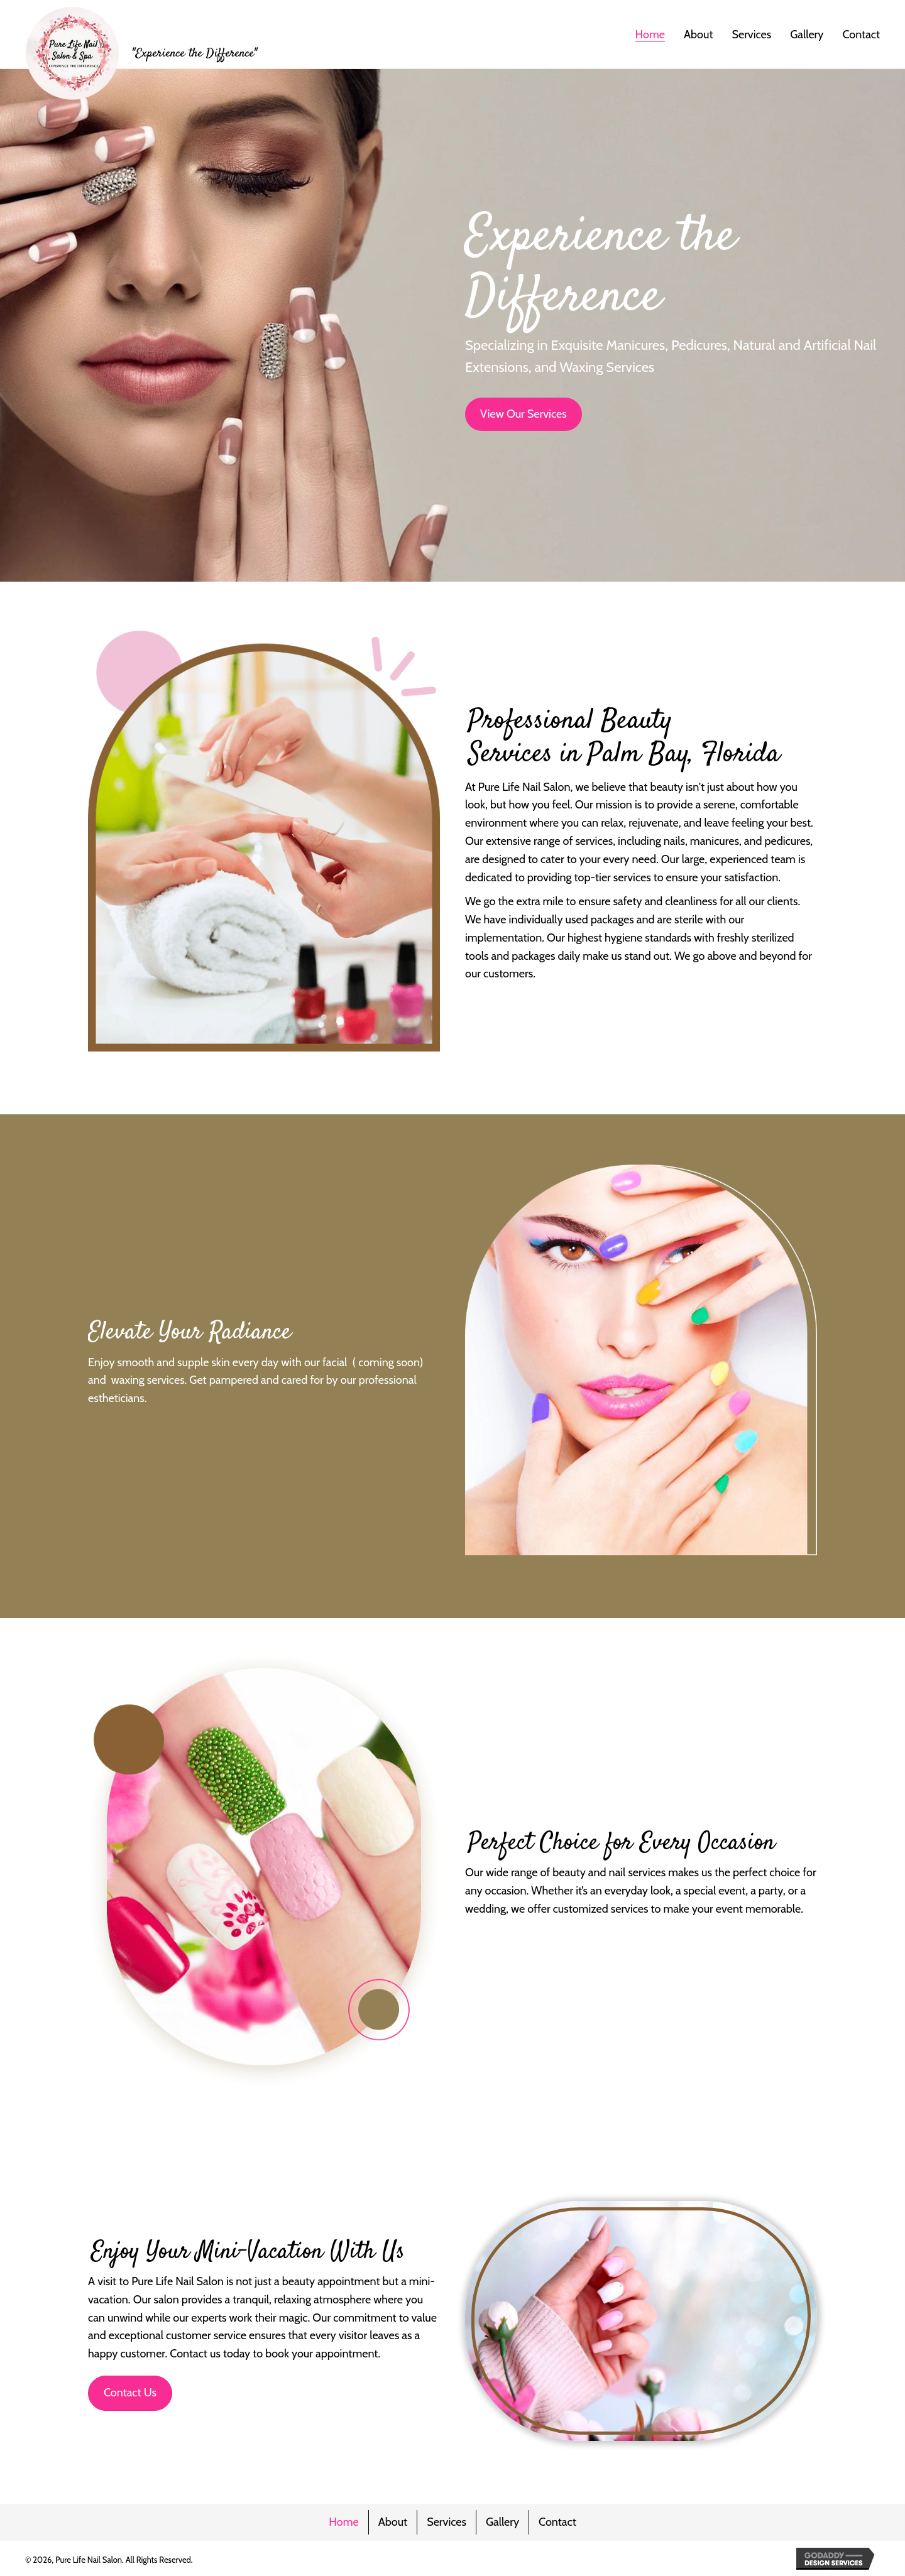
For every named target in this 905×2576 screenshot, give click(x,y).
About (392, 2522)
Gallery (502, 2522)
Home (343, 2522)
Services (446, 2522)
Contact (557, 2522)
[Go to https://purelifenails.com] (141, 53)
